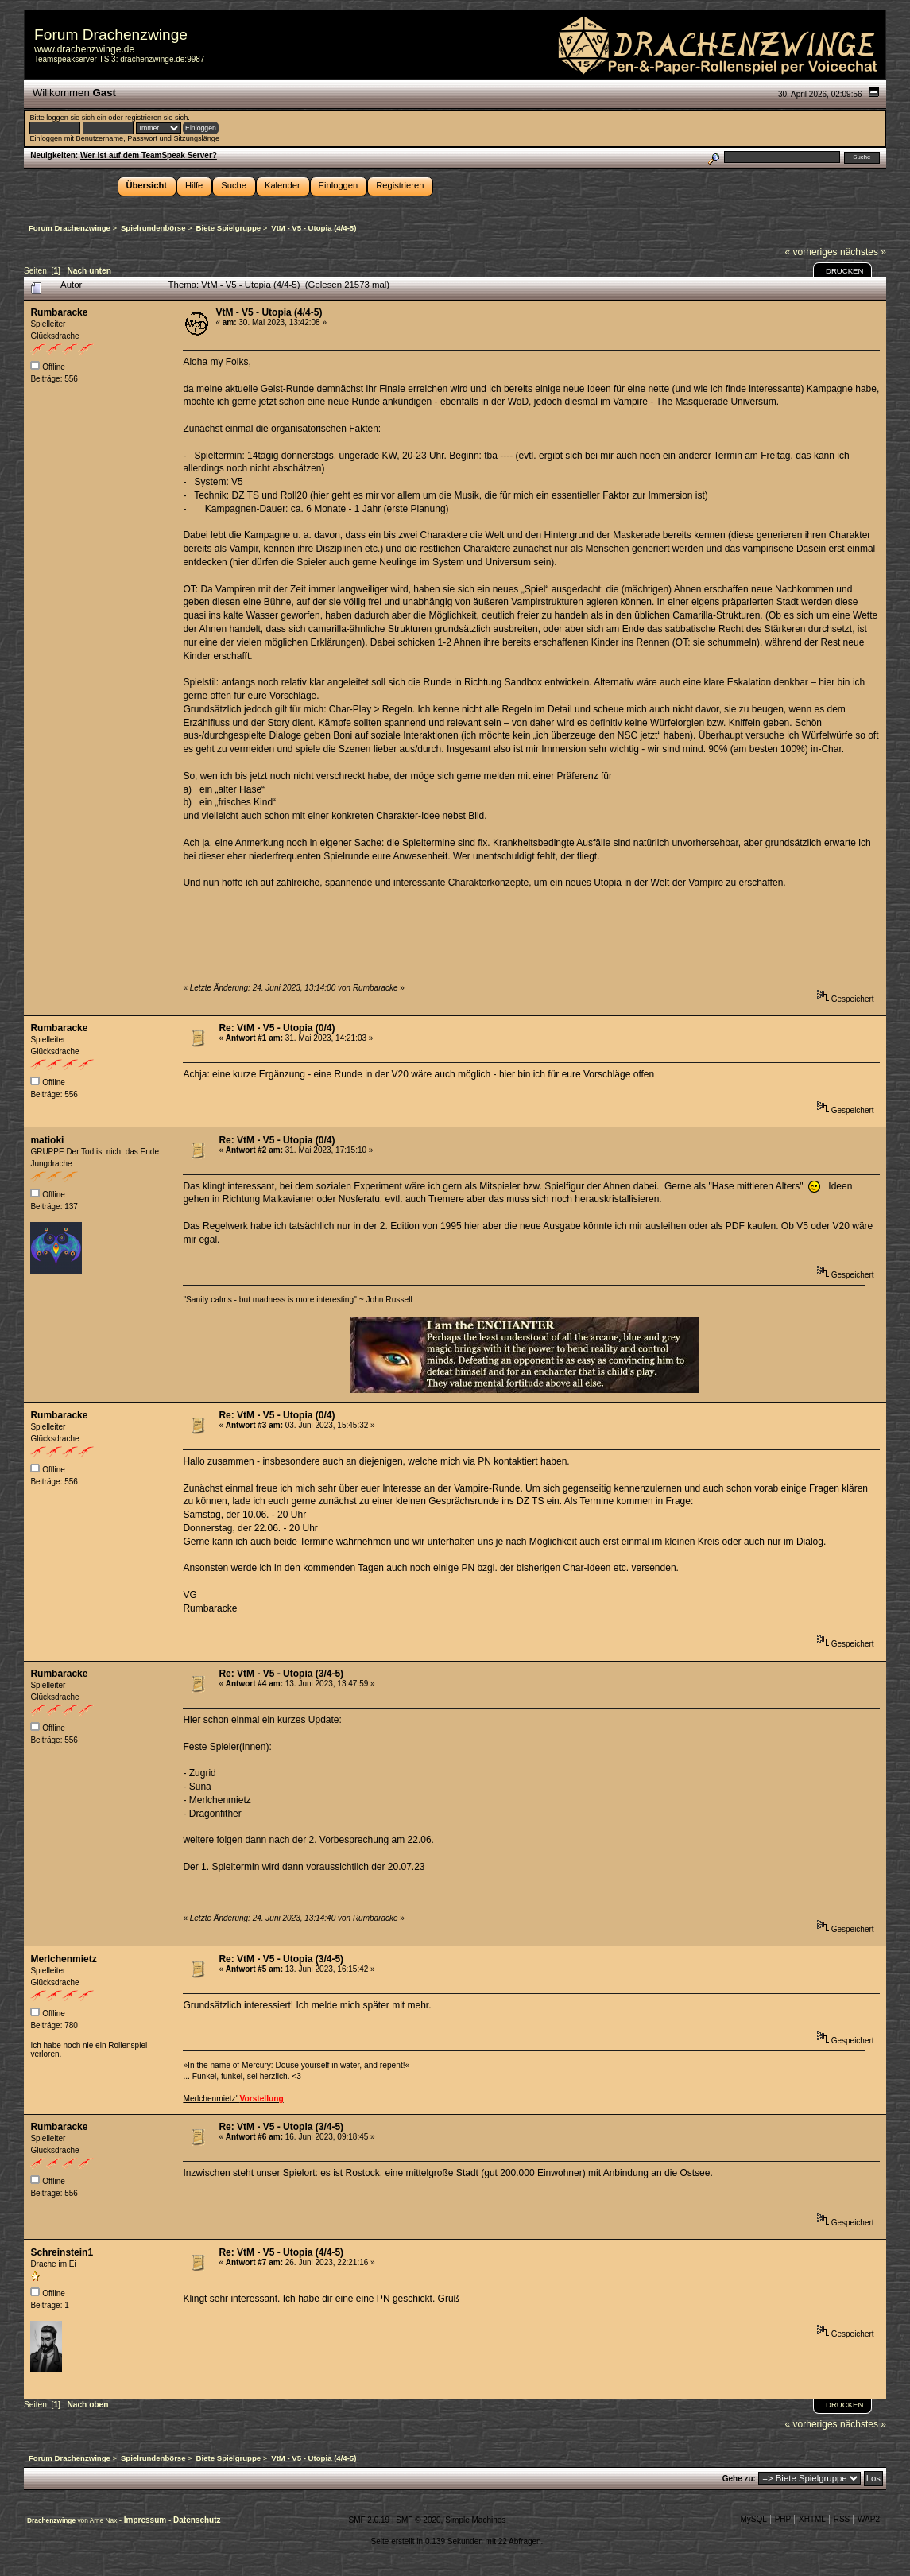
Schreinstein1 (61, 2252)
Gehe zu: (739, 2478)
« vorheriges (811, 252)
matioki (47, 1140)
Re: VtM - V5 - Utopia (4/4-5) (281, 2252)
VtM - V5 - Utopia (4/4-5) (268, 312)
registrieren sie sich (156, 118)
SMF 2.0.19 (368, 2520)
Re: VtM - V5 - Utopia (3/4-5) (281, 1673)
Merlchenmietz (63, 1959)
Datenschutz (196, 2520)
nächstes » (863, 252)
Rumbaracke (58, 312)
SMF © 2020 (418, 2520)
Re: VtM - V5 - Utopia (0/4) (277, 1028)
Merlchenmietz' (233, 2098)
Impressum (146, 2520)
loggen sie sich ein (76, 118)
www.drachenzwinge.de (84, 49)
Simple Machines (475, 2520)
